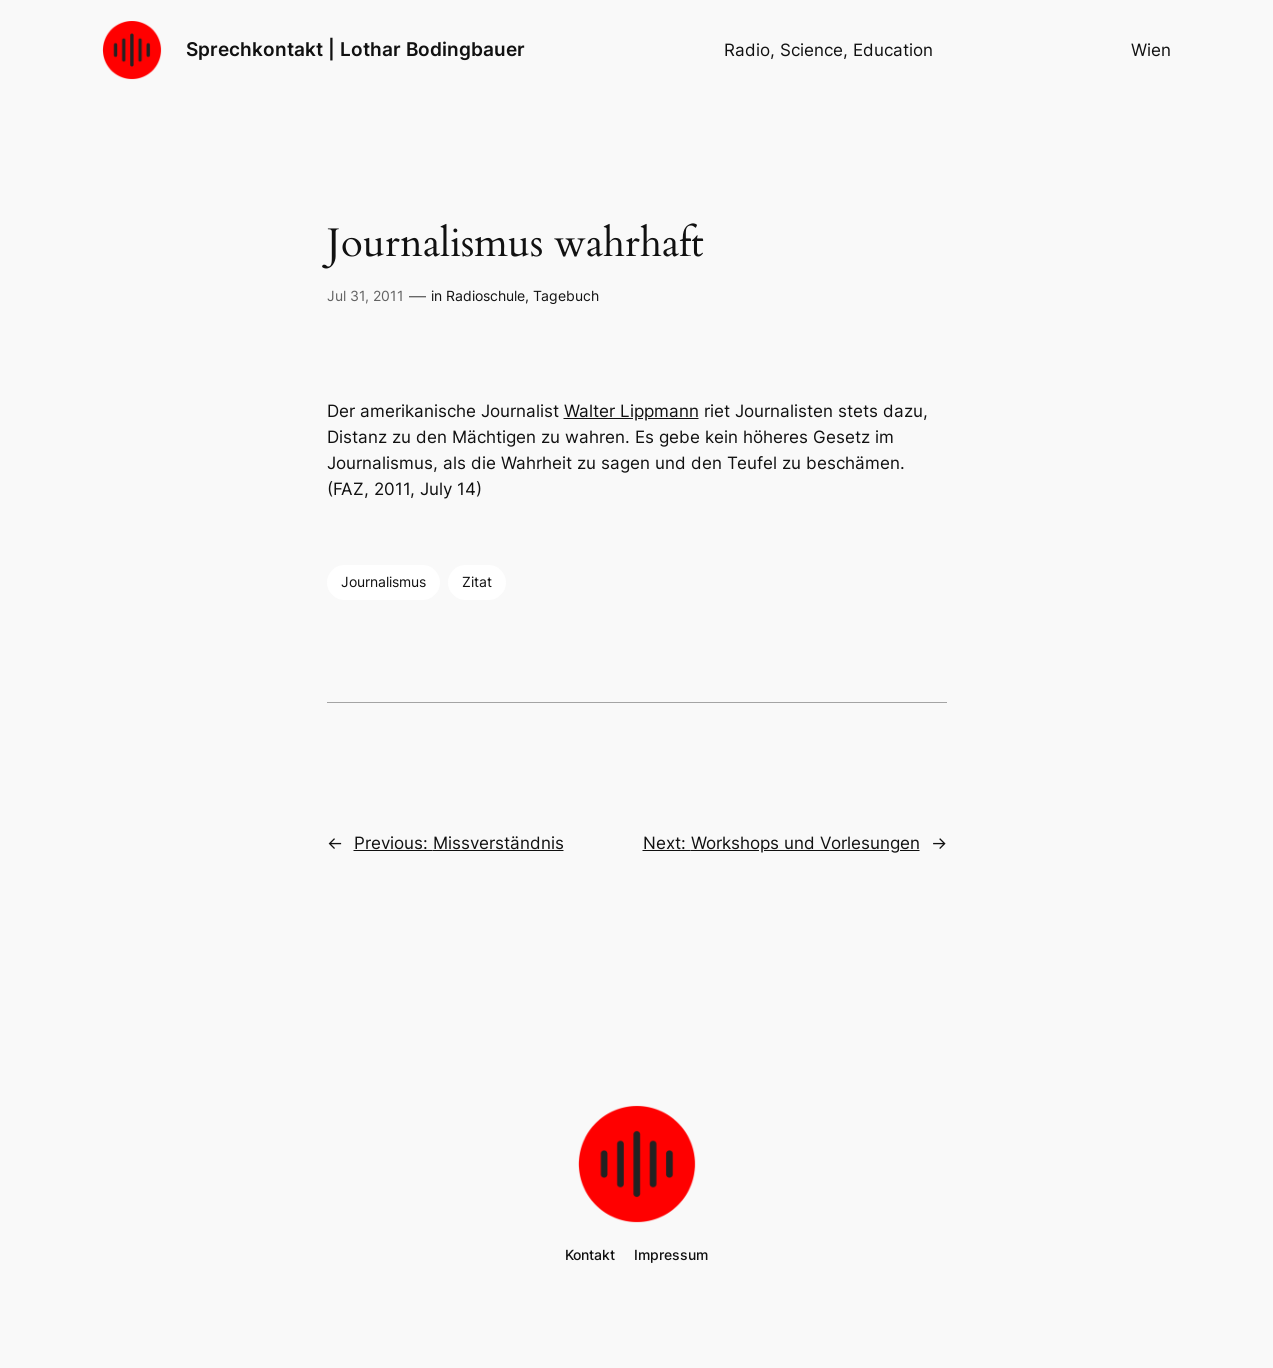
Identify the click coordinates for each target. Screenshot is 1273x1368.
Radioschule (485, 295)
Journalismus (383, 581)
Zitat (477, 581)
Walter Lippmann (631, 411)
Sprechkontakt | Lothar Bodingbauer (355, 49)
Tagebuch (566, 295)
